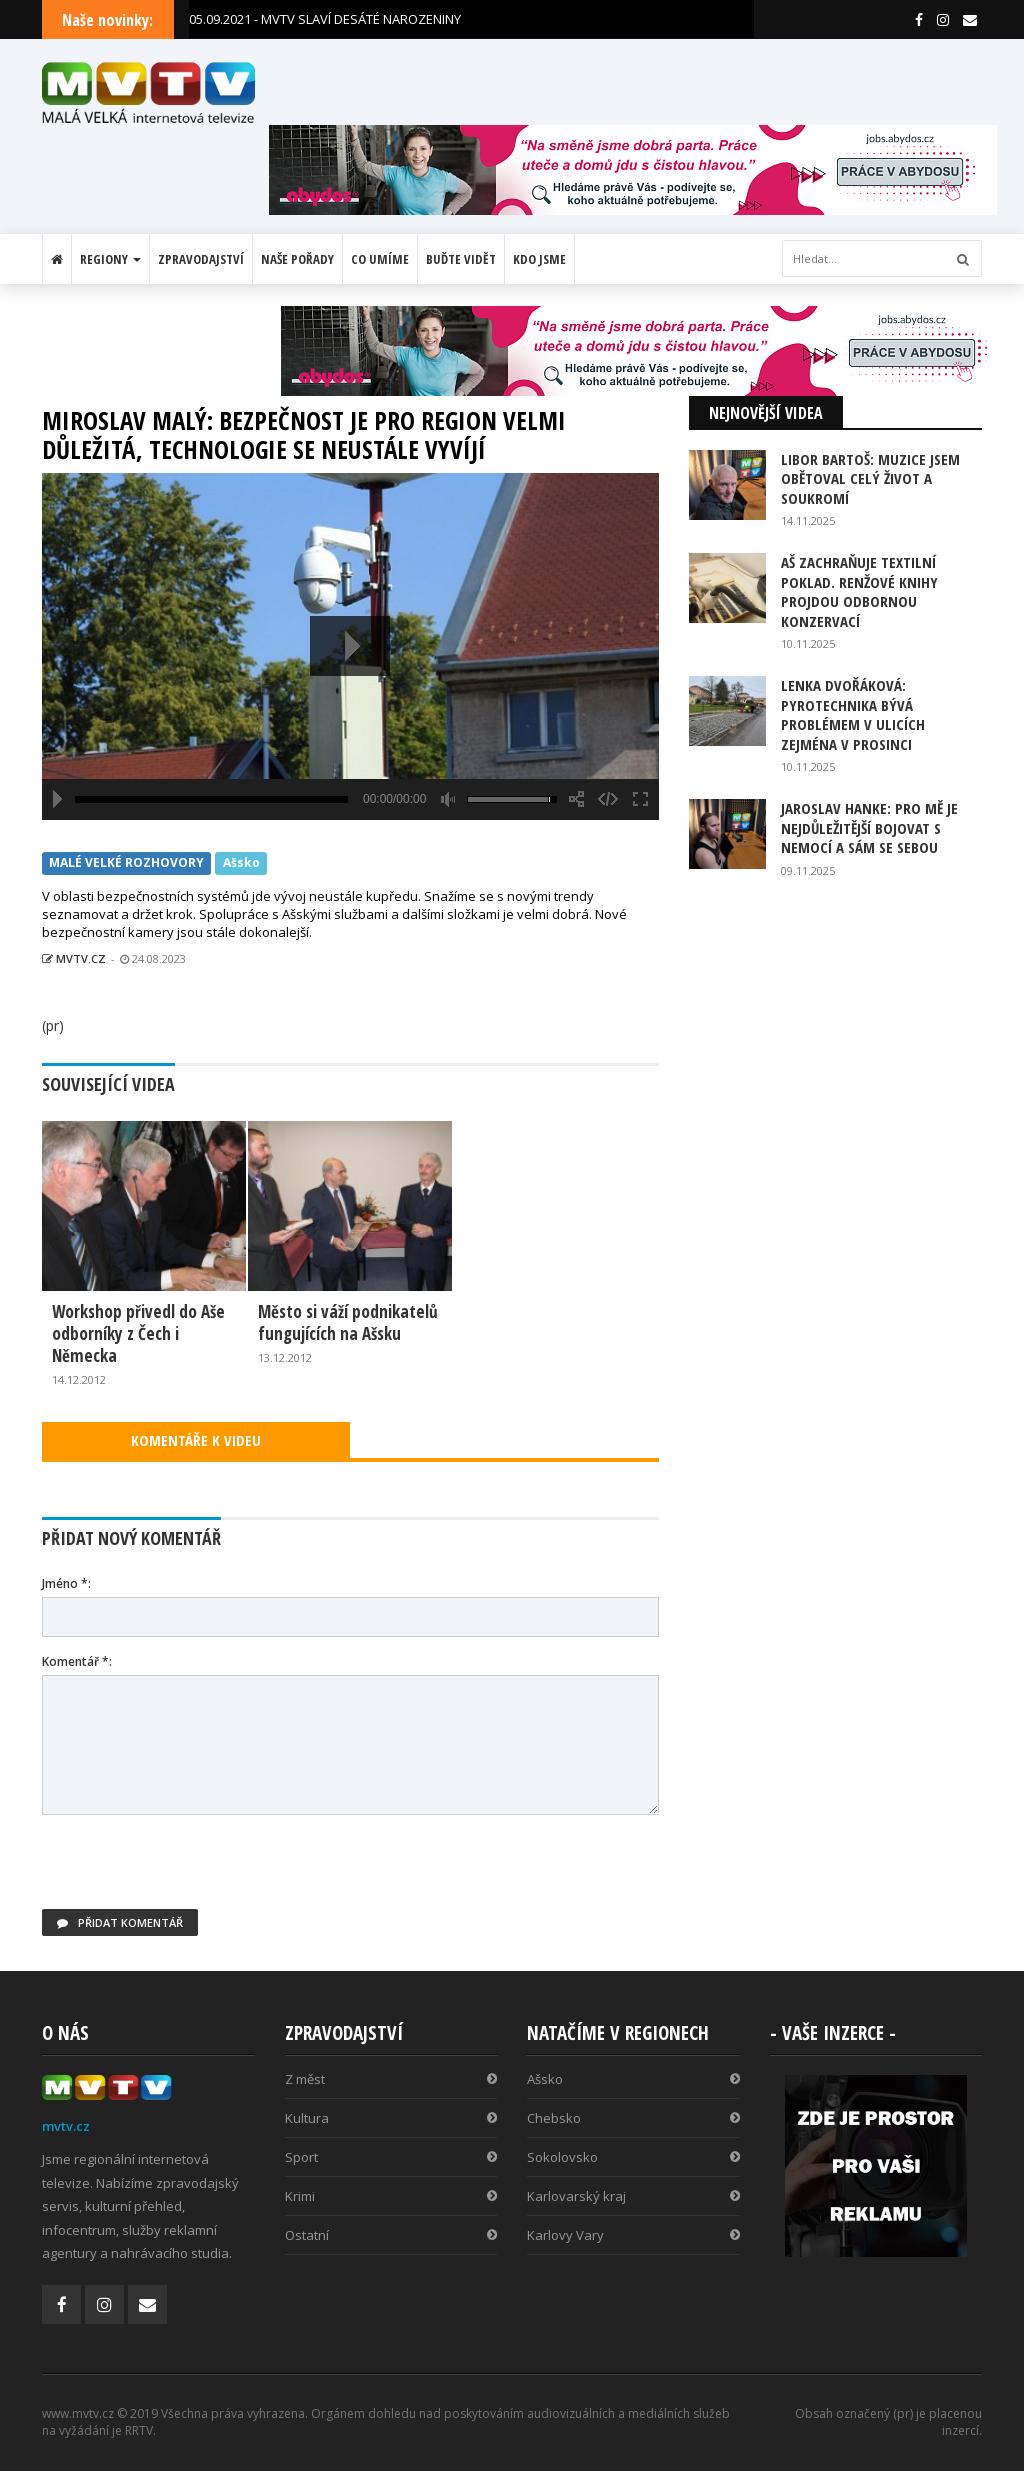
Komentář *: (77, 1661)
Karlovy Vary (633, 2235)
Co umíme (380, 259)
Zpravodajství (201, 259)
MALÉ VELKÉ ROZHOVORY (126, 862)
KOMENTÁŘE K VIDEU (196, 1440)
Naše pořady (297, 259)
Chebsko (633, 2118)
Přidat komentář (120, 1922)
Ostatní (391, 2235)
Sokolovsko (633, 2157)
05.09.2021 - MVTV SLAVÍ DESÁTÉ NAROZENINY (325, 19)
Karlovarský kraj (633, 2196)
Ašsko (241, 862)
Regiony (110, 259)
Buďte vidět (461, 259)
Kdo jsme (539, 259)
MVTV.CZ (74, 958)
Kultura (391, 2118)
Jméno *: (66, 1583)
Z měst (391, 2079)
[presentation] (194, 1870)
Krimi (391, 2196)
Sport (391, 2157)
